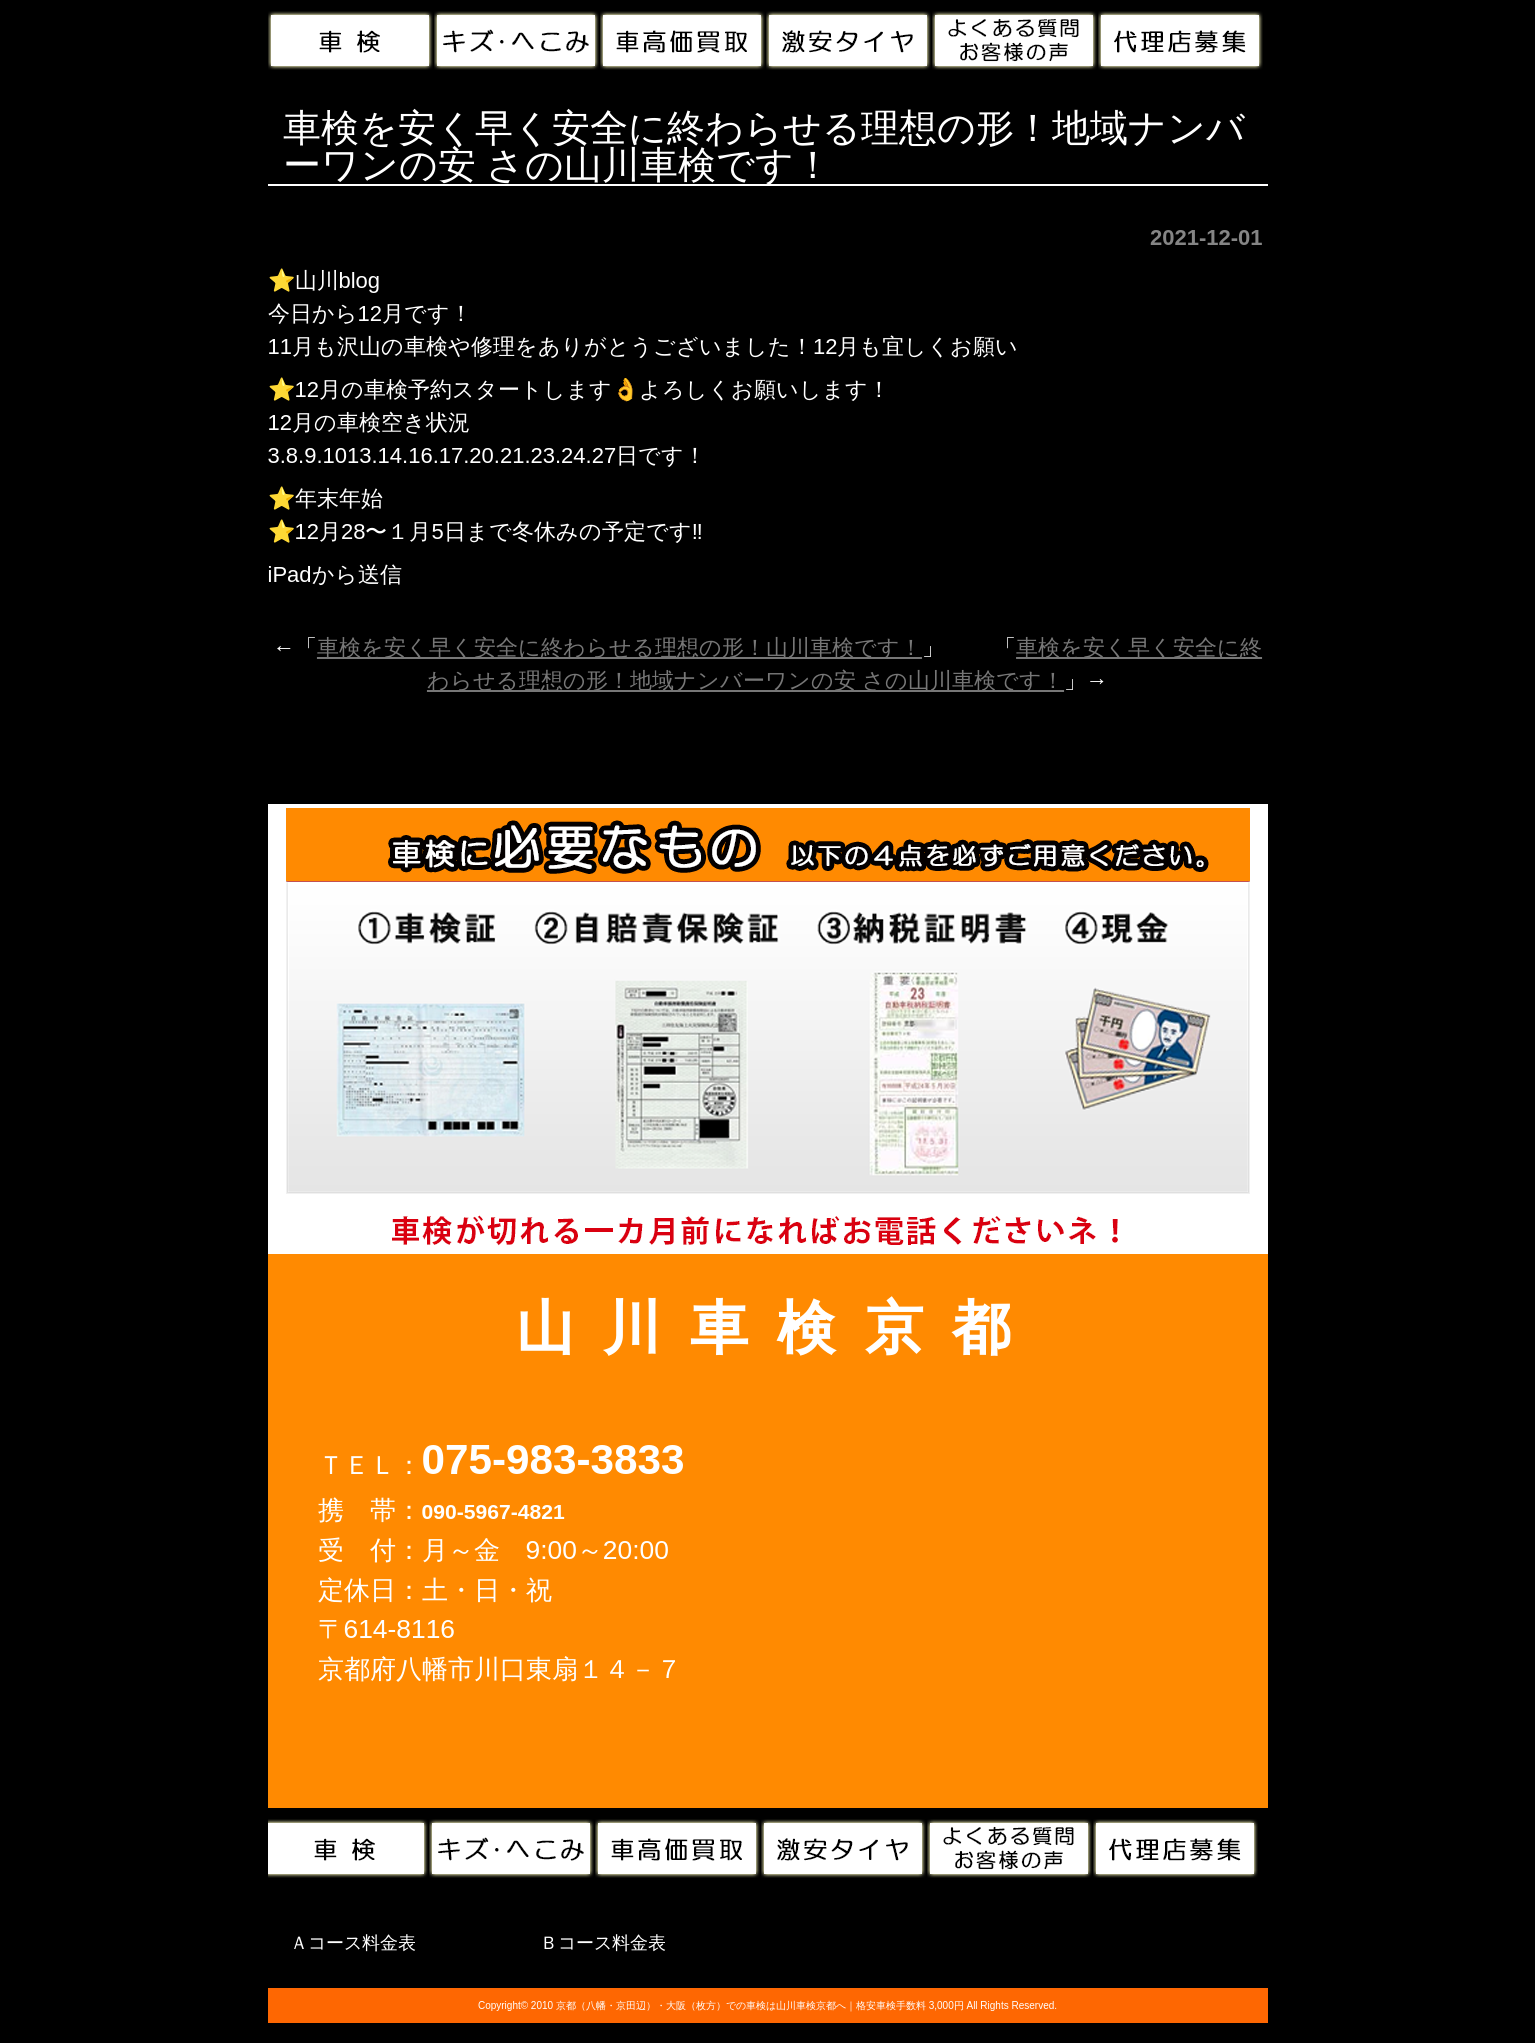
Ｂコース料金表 (603, 1943)
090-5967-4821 (493, 1511)
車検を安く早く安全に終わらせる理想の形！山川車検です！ (619, 647)
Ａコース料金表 (353, 1943)
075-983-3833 (553, 1459)
